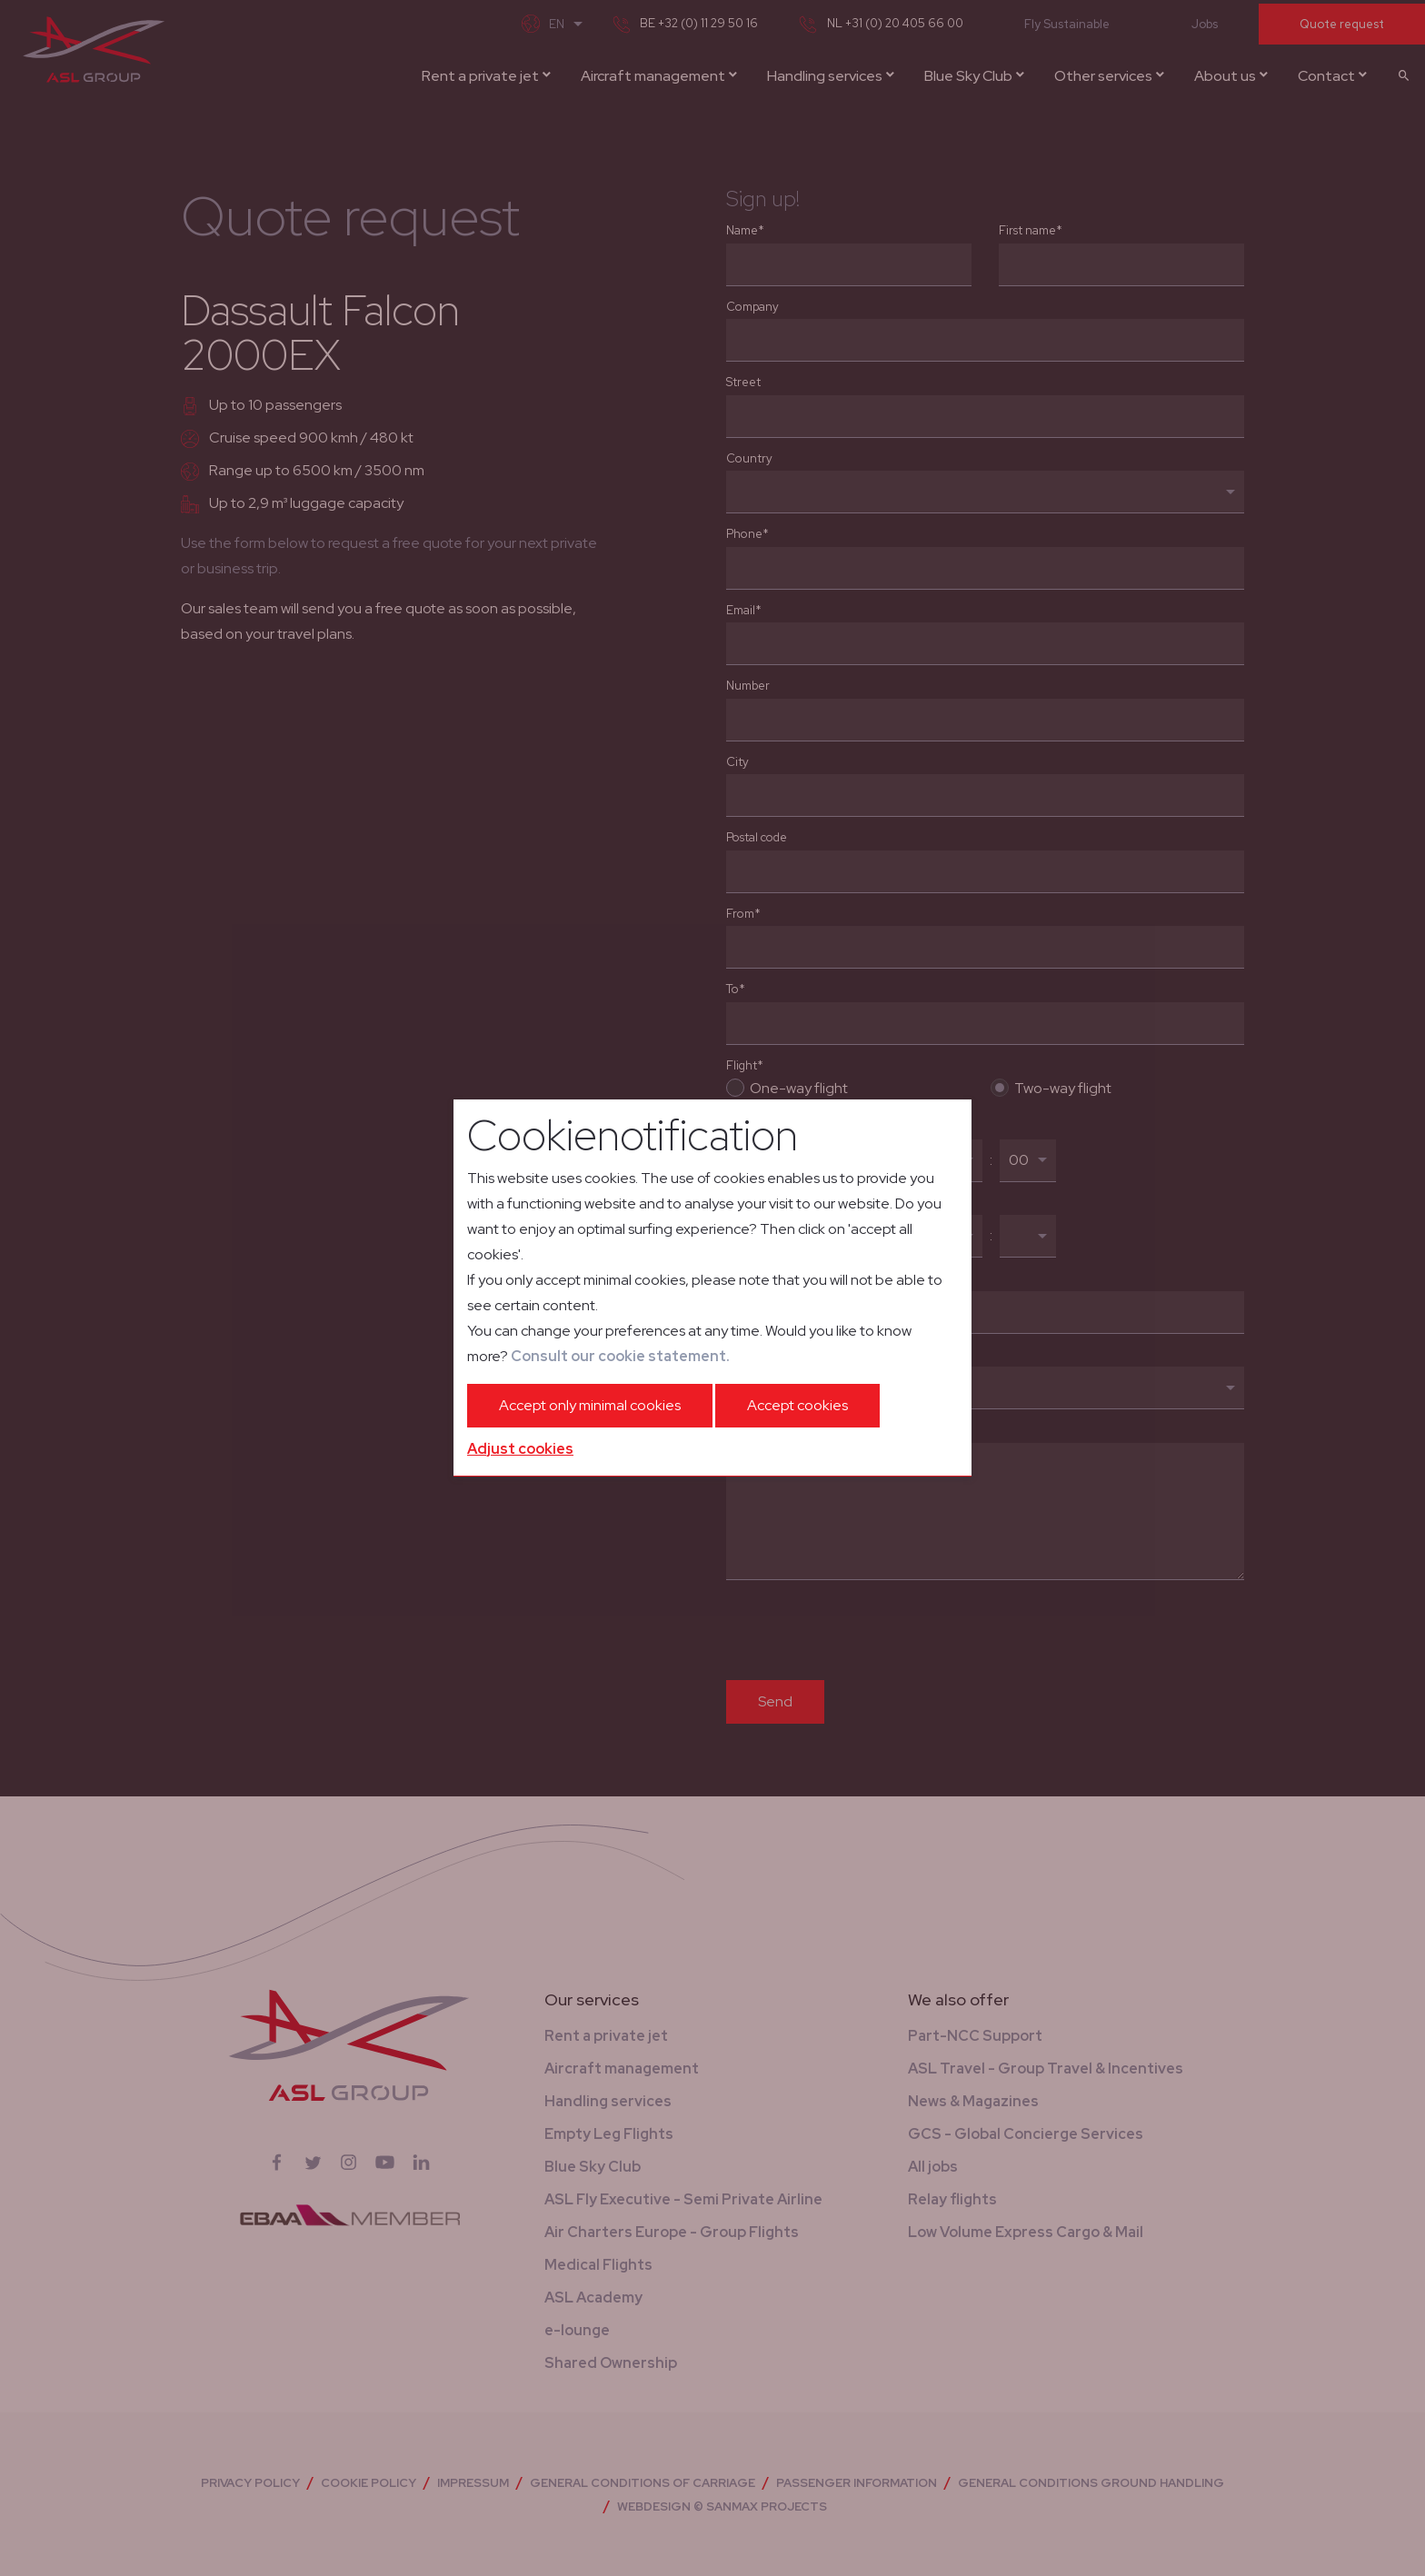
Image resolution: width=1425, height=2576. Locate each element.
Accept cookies (797, 1405)
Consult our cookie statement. (620, 1356)
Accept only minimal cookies (590, 1405)
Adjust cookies (520, 1448)
